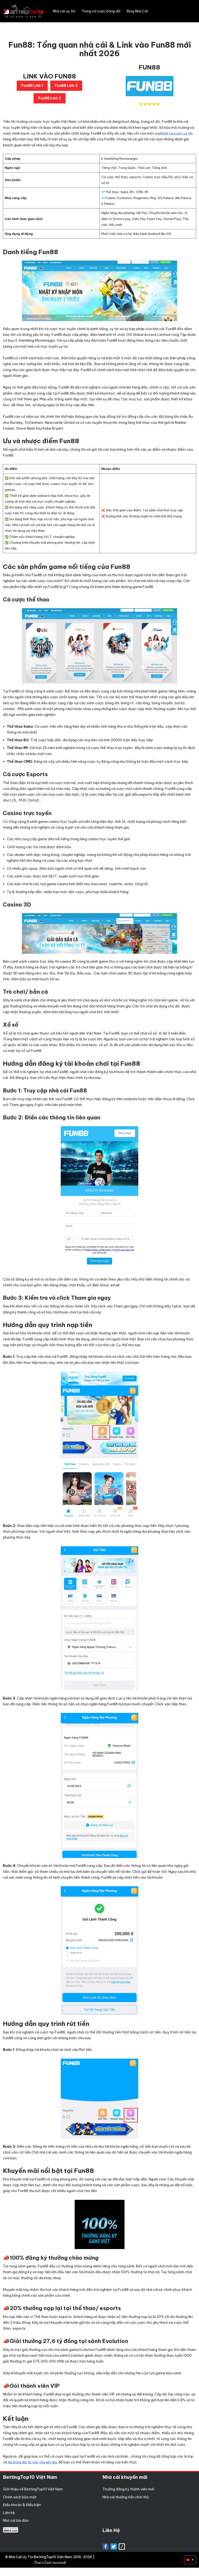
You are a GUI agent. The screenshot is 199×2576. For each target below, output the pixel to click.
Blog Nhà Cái (137, 11)
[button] (75, 11)
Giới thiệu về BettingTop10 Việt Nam (33, 2497)
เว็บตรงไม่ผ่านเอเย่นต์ (49, 2570)
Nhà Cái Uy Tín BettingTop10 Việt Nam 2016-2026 (51, 2565)
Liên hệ (9, 2521)
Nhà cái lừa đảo (16, 2529)
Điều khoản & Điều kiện (22, 2513)
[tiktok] (122, 2555)
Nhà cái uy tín (64, 11)
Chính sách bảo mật (19, 2505)
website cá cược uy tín (174, 133)
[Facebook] (105, 2555)
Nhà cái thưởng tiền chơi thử (125, 2505)
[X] (114, 2555)
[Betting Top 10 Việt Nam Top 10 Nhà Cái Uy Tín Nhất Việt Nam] (23, 11)
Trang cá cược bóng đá (101, 11)
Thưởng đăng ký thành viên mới (128, 2497)
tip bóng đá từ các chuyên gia (33, 2470)
